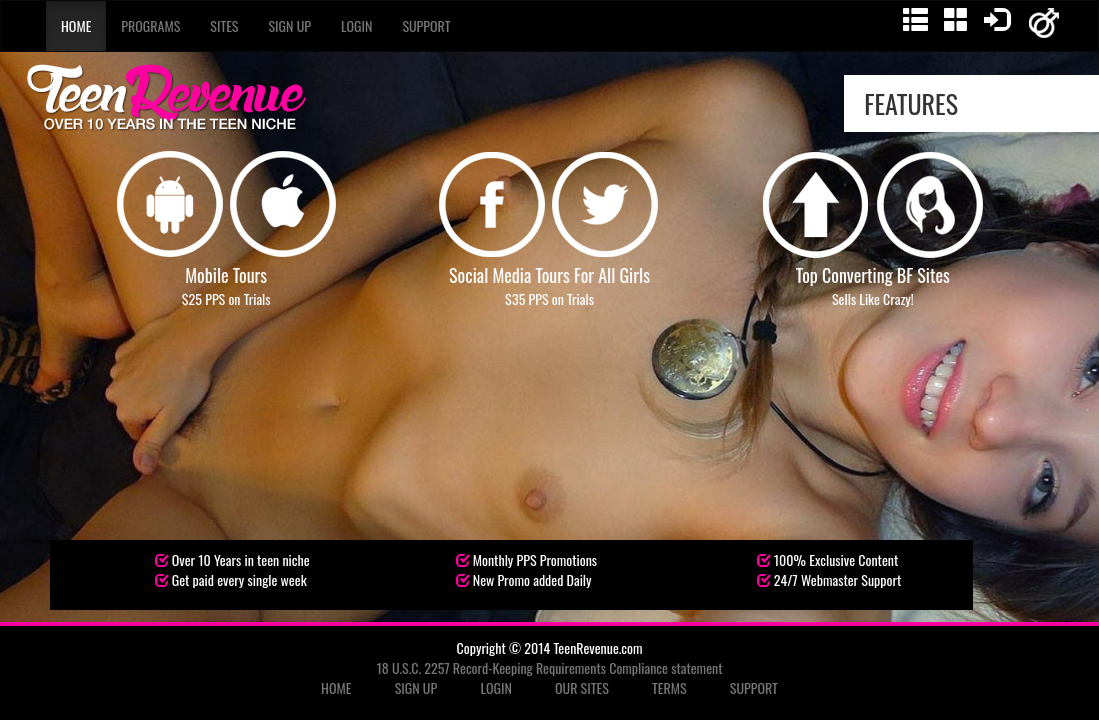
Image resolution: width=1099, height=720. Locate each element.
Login (356, 25)
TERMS (669, 687)
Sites (224, 25)
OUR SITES (582, 687)
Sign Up (289, 25)
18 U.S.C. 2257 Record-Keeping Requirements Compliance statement (550, 667)
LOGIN (495, 687)
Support (426, 25)
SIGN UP (416, 687)
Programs (150, 25)
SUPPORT (754, 687)
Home (76, 25)
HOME (336, 687)
